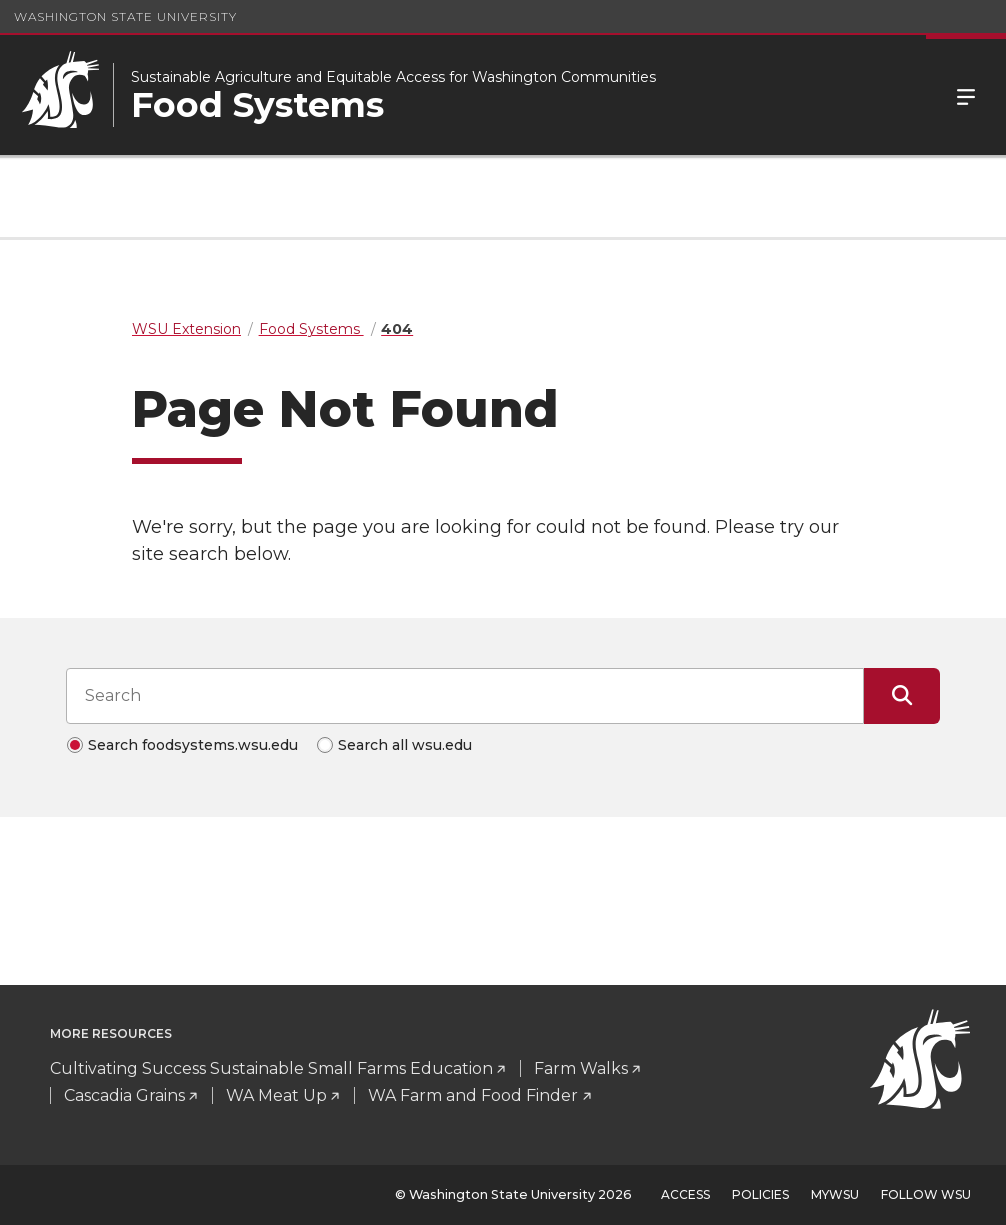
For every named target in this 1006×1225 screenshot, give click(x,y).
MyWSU (835, 1194)
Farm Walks (581, 1068)
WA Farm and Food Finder (473, 1095)
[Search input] (465, 696)
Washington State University (125, 16)
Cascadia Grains (124, 1095)
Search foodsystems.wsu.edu (193, 745)
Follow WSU (926, 1194)
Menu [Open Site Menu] (966, 95)
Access (685, 1194)
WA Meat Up (276, 1095)
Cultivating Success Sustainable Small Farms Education (271, 1068)
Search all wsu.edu (405, 745)
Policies (760, 1194)
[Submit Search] (902, 696)
